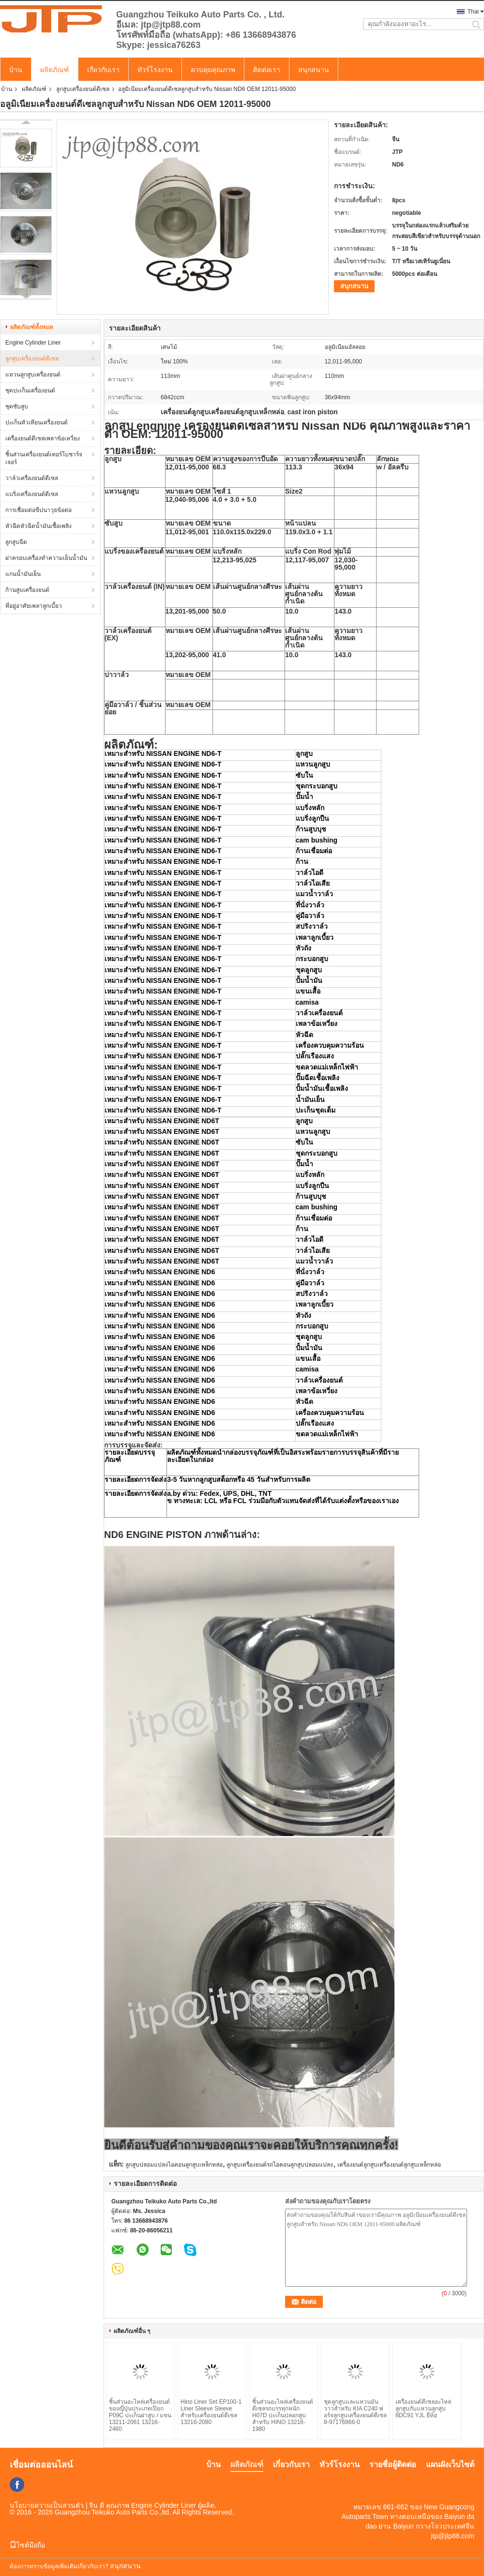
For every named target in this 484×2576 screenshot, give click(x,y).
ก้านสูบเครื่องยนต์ (27, 590)
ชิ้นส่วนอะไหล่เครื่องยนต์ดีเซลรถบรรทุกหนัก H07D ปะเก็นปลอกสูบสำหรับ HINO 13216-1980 (282, 2415)
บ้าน (15, 70)
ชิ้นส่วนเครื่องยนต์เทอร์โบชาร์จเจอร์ (43, 458)
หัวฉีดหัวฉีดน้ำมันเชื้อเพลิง (38, 526)
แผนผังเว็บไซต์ (450, 2464)
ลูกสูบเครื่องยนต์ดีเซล (82, 89)
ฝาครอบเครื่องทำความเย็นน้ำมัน (46, 558)
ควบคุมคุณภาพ (213, 70)
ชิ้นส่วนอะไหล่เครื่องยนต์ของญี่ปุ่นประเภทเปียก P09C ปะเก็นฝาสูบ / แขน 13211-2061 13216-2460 (140, 2415)
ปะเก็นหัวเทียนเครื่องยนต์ (36, 422)
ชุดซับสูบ (16, 406)
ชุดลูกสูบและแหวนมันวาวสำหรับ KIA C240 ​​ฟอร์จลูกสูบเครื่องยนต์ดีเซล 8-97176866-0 (355, 2411)
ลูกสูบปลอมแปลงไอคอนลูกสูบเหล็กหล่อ (174, 2164)
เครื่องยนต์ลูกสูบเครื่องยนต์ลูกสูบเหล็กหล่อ (389, 2164)
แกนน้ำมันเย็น (23, 574)
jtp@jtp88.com (452, 2536)
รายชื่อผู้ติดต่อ (392, 2464)
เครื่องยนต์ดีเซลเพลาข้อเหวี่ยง (42, 438)
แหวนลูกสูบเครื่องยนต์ (32, 374)
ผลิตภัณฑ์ (54, 70)
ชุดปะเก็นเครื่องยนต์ (30, 390)
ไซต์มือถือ (27, 2545)
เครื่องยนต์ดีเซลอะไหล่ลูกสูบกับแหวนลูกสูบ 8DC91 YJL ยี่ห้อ (423, 2408)
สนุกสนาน (313, 70)
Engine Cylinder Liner (33, 342)
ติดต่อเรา (266, 70)
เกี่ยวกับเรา (103, 70)
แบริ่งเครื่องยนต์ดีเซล (31, 494)
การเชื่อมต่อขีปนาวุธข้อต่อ (38, 510)
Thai (473, 11)
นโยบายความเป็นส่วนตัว (47, 2505)
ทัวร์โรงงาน (155, 70)
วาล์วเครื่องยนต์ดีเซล (31, 478)
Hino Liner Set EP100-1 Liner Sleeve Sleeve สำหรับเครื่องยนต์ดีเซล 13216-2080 (211, 2411)
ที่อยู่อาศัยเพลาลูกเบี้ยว (33, 606)
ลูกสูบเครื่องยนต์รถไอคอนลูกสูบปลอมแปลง (280, 2164)
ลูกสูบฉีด (16, 542)
